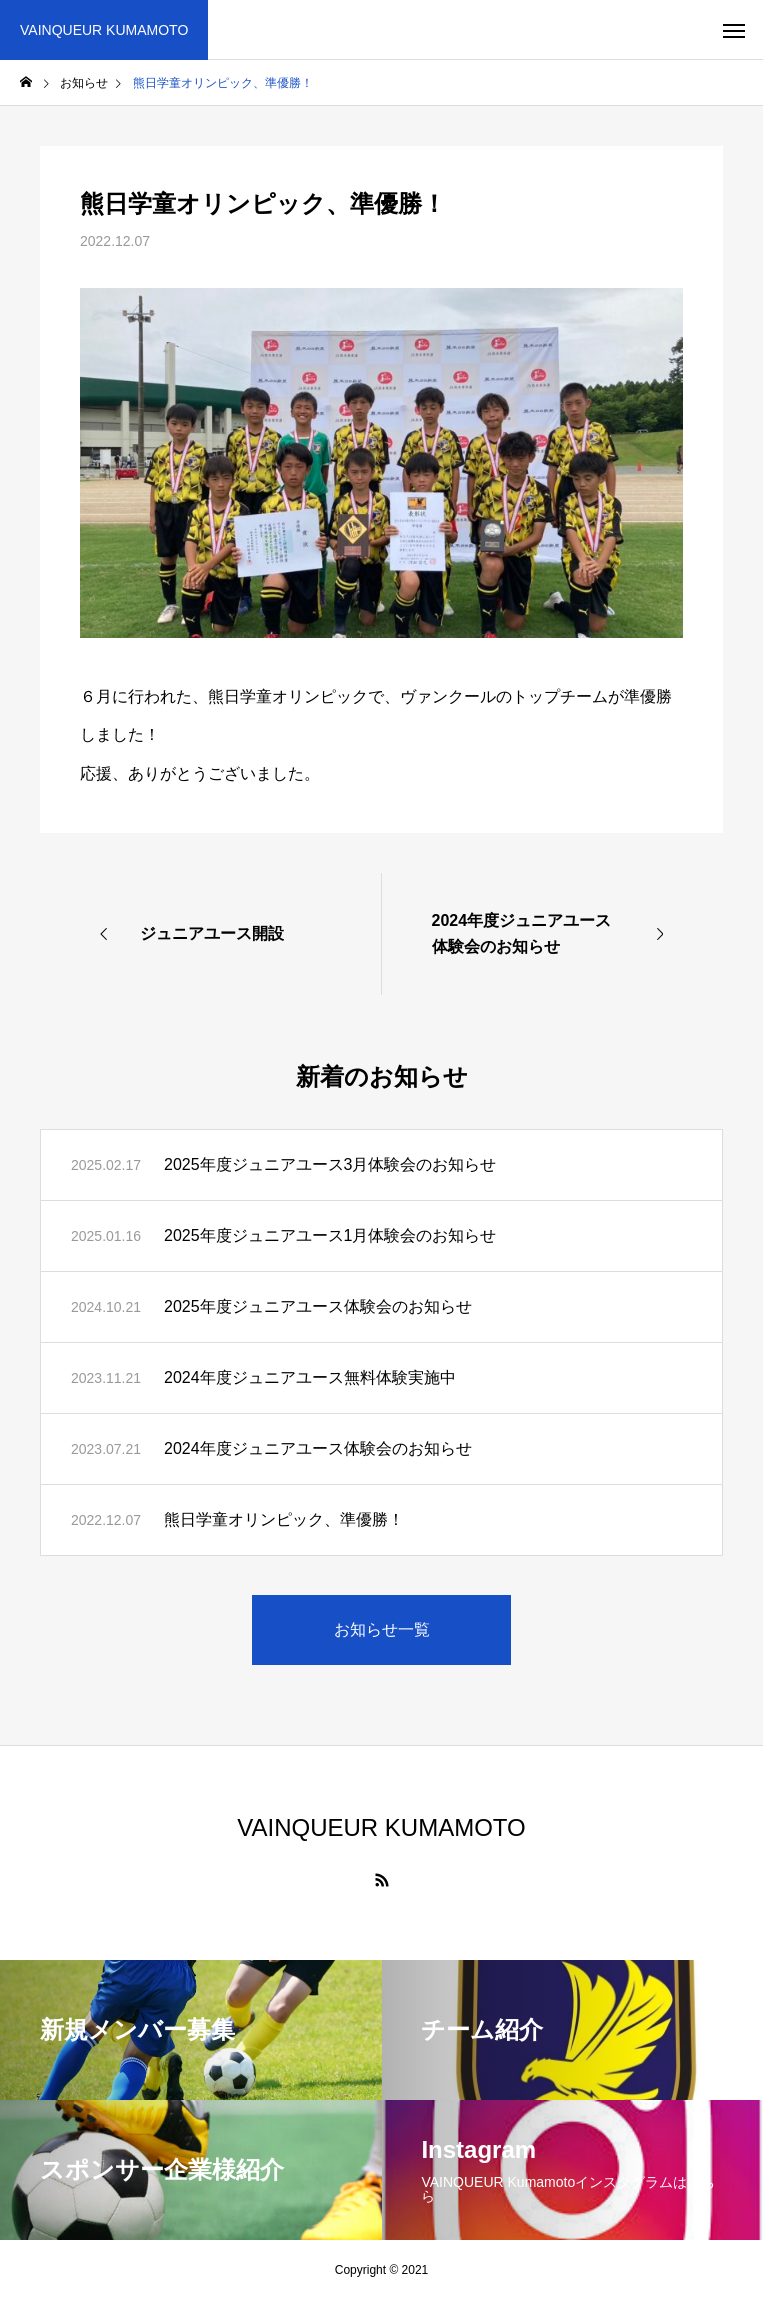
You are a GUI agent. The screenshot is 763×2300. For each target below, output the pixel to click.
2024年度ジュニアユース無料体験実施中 (310, 1377)
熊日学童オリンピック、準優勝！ (284, 1519)
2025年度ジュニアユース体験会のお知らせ (318, 1306)
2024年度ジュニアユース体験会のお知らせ (318, 1448)
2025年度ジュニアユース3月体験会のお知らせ (330, 1164)
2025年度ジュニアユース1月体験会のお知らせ (330, 1235)
